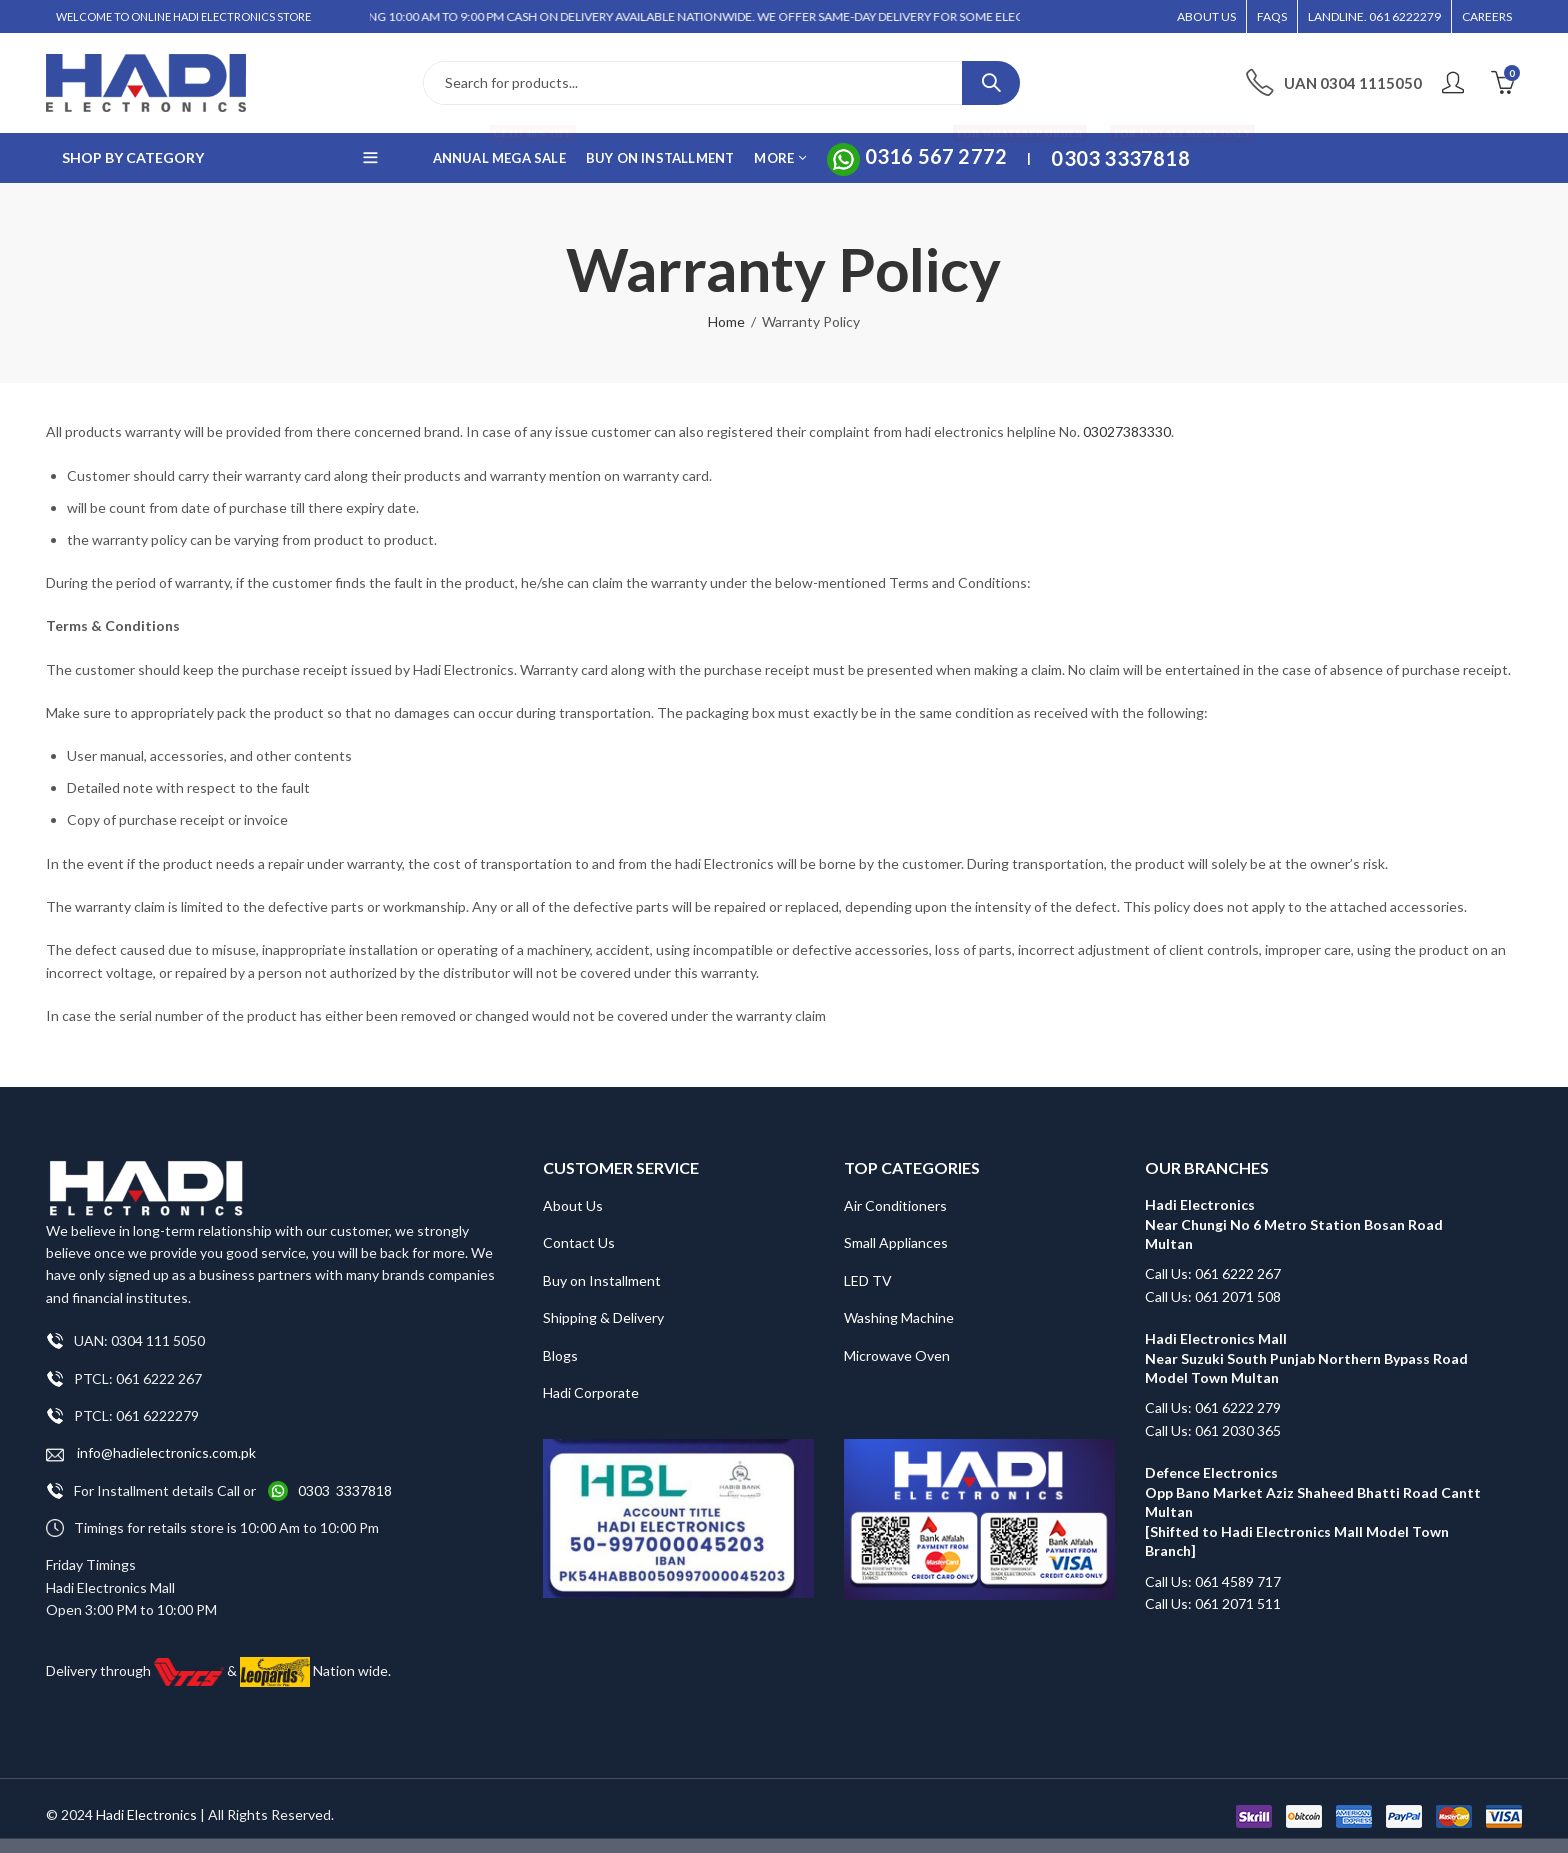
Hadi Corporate (591, 1392)
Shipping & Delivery (603, 1317)
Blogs (560, 1355)
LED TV (868, 1280)
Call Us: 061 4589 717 (1213, 1581)
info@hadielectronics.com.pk (151, 1453)
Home (726, 321)
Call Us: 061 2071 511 (1213, 1603)
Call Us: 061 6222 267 (1213, 1273)
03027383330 (1127, 431)
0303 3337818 (345, 1490)
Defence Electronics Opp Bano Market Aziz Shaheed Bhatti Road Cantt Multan (1314, 1492)
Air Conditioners (895, 1205)
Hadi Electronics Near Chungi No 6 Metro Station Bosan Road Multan (1294, 1224)
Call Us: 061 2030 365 (1213, 1430)
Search (991, 83)
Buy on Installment (602, 1280)
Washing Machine (899, 1317)
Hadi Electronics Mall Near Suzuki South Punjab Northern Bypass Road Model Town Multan (1306, 1358)
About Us (573, 1205)
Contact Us (579, 1242)
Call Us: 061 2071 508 (1213, 1296)
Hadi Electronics (146, 1814)
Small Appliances (896, 1242)
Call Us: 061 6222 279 (1213, 1407)
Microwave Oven (897, 1355)
